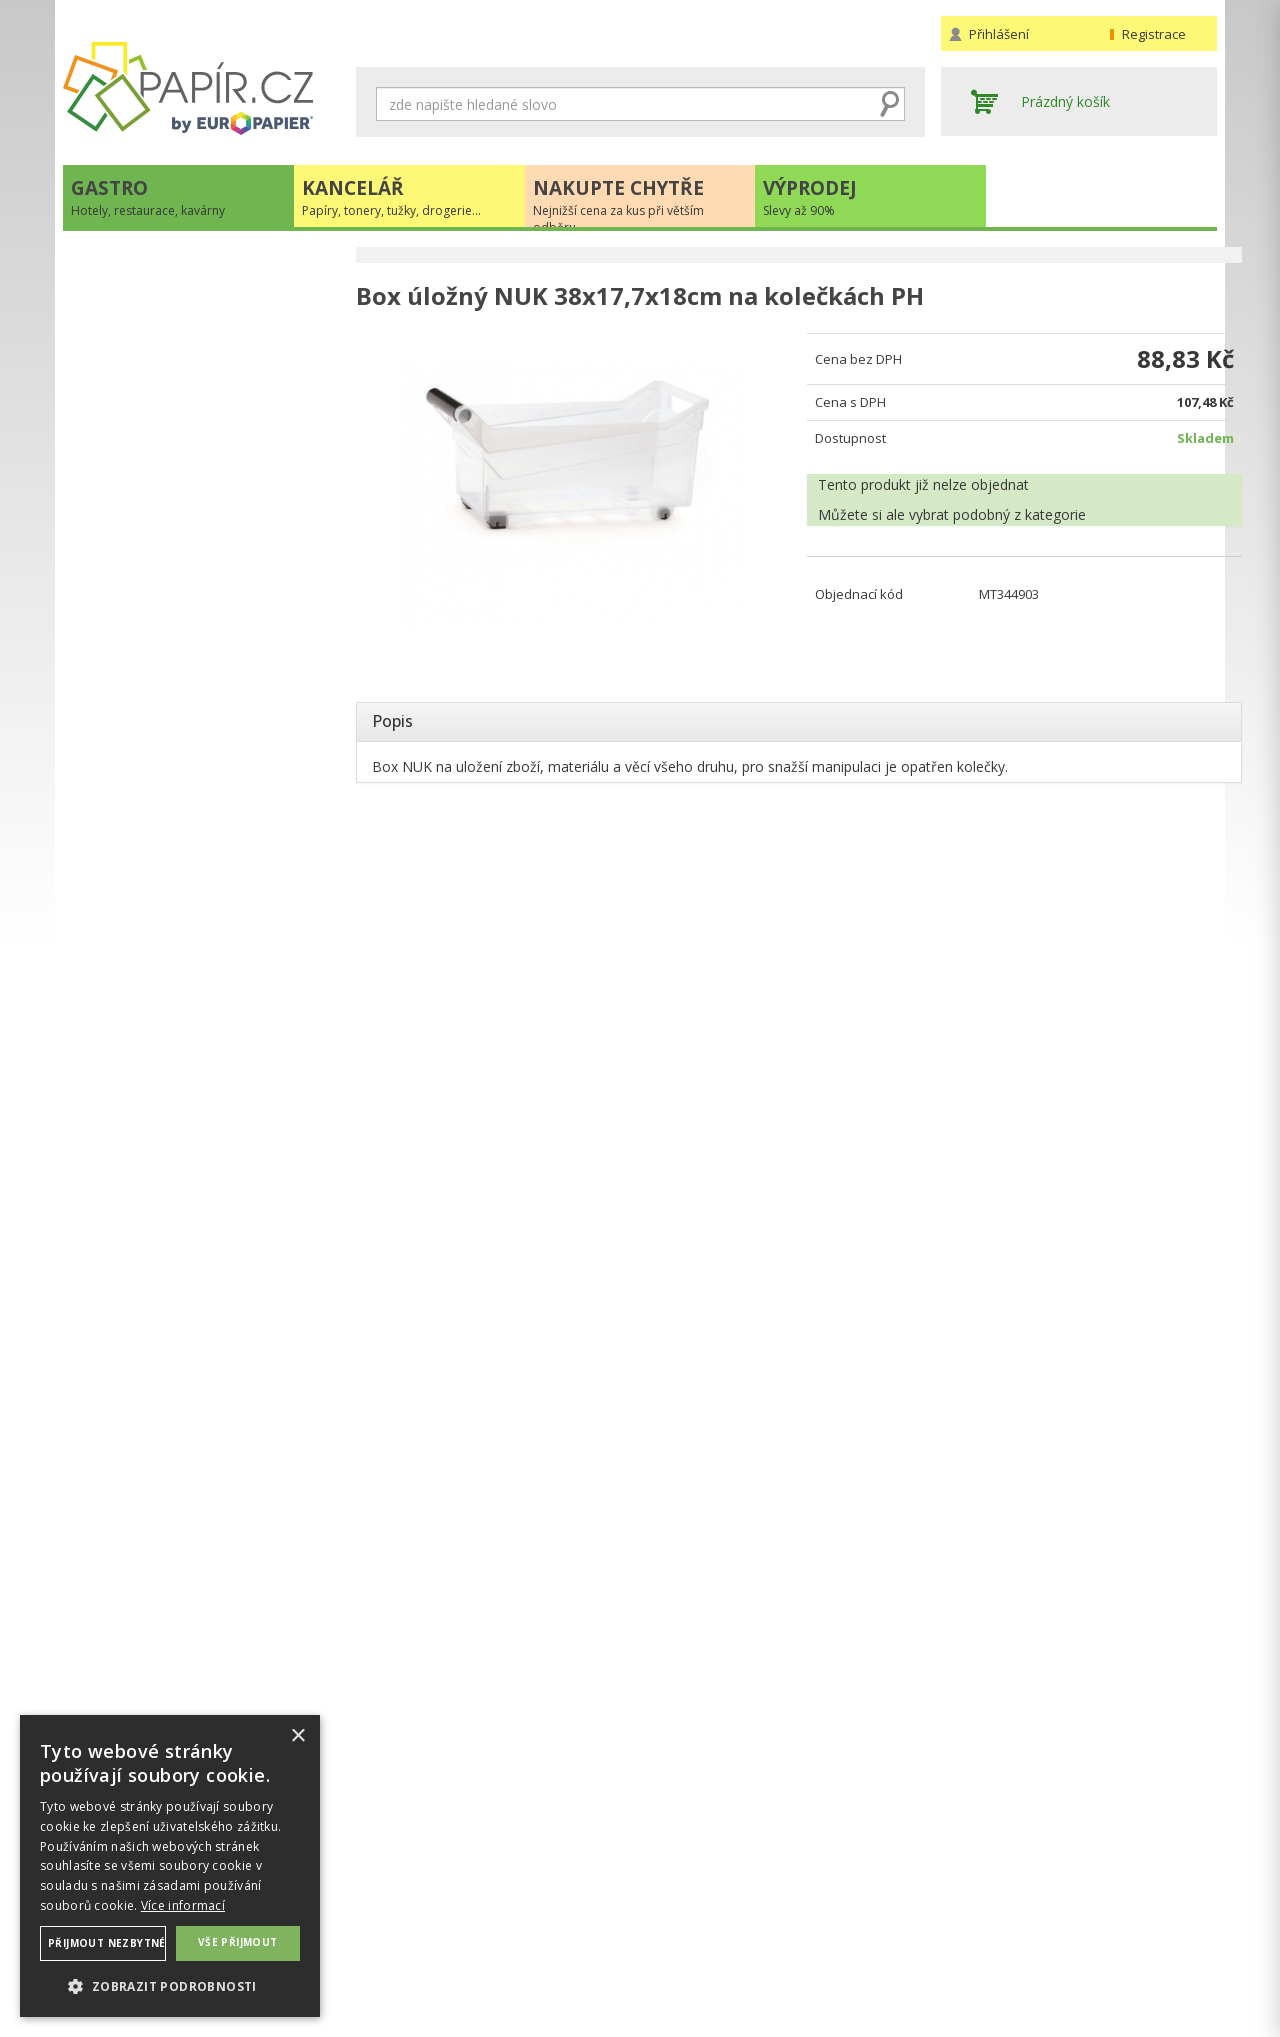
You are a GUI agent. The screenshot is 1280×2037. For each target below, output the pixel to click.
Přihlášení (999, 34)
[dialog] (170, 1866)
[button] (170, 1985)
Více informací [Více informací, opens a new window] (183, 1905)
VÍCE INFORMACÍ (201, 1183)
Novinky (201, 725)
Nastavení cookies (415, 1926)
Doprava (676, 1906)
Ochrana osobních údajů (435, 1906)
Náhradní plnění (406, 1886)
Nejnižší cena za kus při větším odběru (207, 348)
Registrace (1154, 34)
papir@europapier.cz (201, 665)
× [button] (297, 1736)
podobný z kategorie (1006, 517)
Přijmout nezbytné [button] (107, 1943)
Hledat (890, 104)
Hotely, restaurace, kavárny (171, 266)
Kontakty (970, 1886)
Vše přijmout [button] (238, 1942)
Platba (668, 1926)
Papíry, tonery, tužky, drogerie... (184, 307)
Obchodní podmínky (712, 1886)
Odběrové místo (700, 1946)
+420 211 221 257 (201, 621)
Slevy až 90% (125, 389)
